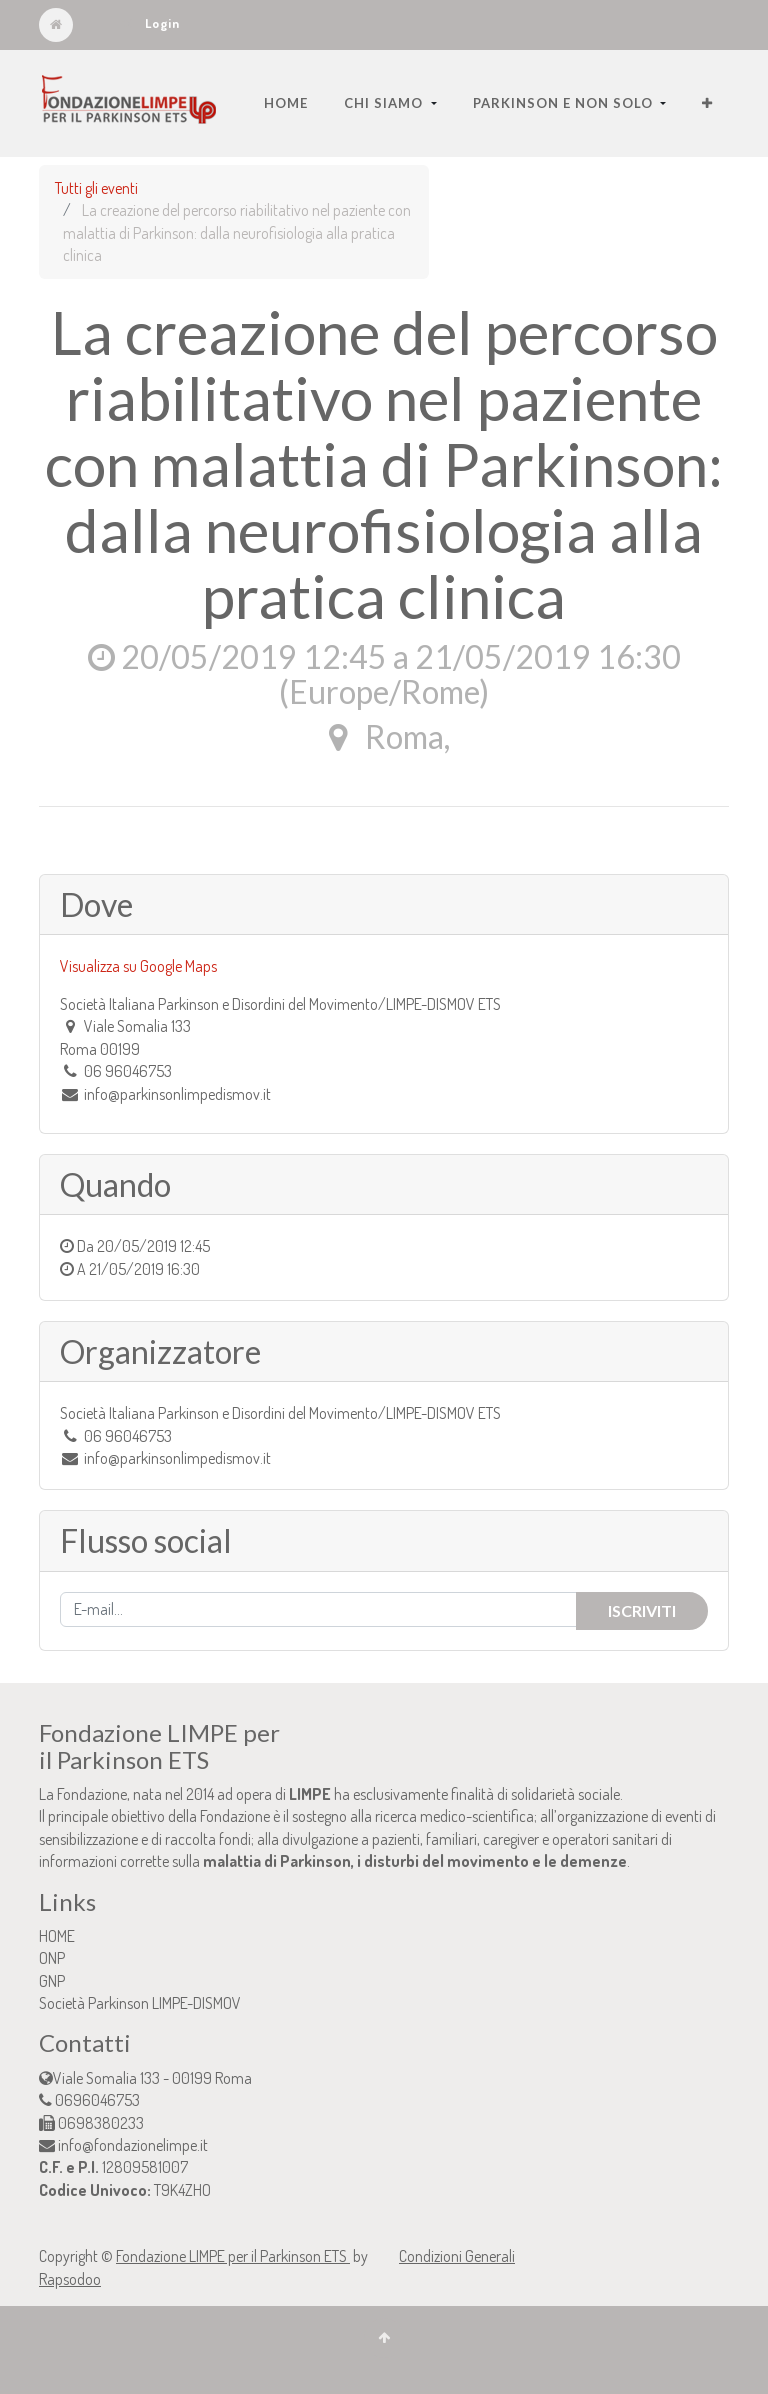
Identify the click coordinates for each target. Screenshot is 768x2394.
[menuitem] (286, 103)
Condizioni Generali (457, 2256)
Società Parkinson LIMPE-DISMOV (140, 2003)
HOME (57, 1936)
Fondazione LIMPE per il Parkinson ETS (233, 2256)
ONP (52, 1958)
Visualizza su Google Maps (138, 966)
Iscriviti (642, 1610)
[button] (707, 103)
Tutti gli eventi (96, 188)
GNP (52, 1981)
